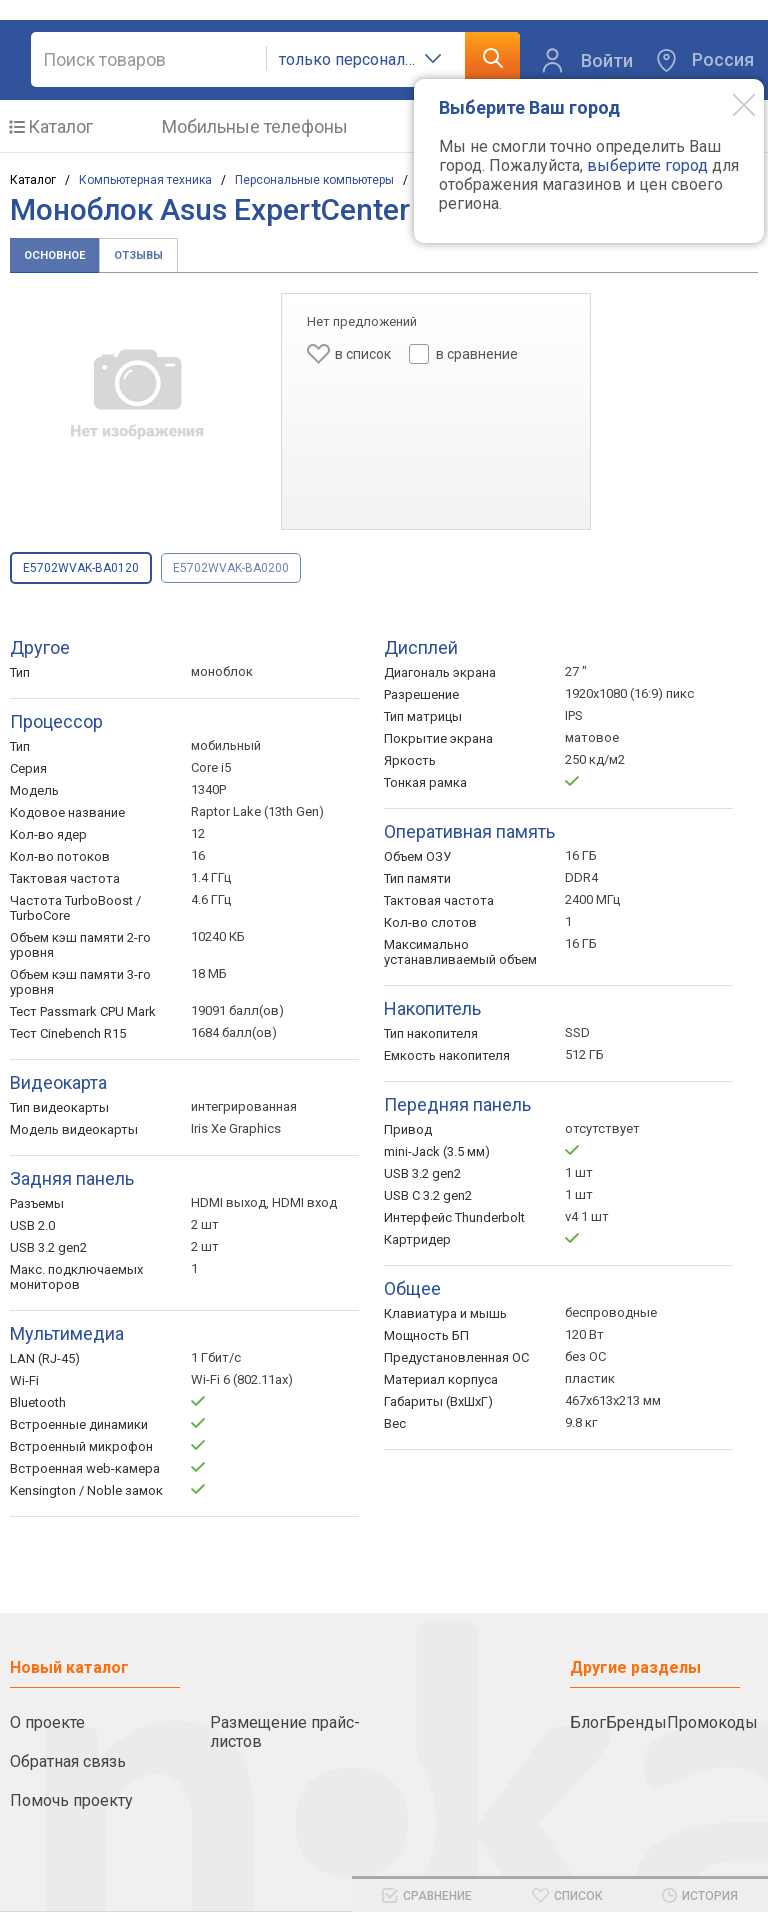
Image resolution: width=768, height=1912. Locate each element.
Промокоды (712, 1722)
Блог (588, 1722)
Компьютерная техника (145, 180)
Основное (54, 255)
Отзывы (138, 255)
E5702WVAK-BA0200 (231, 568)
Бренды (636, 1722)
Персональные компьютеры (314, 180)
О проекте (47, 1722)
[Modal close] (729, 104)
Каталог (60, 126)
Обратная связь (68, 1761)
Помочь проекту (71, 1800)
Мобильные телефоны (255, 126)
